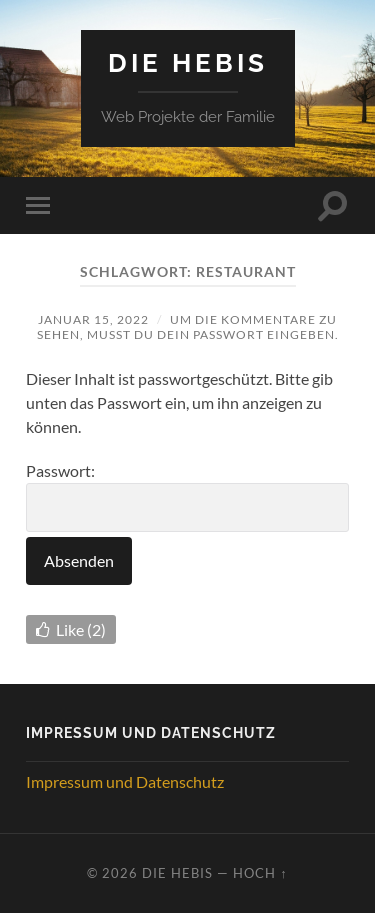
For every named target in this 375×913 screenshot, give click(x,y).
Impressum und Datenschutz (125, 781)
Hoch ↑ (260, 873)
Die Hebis (188, 62)
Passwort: (187, 496)
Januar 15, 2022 (93, 319)
